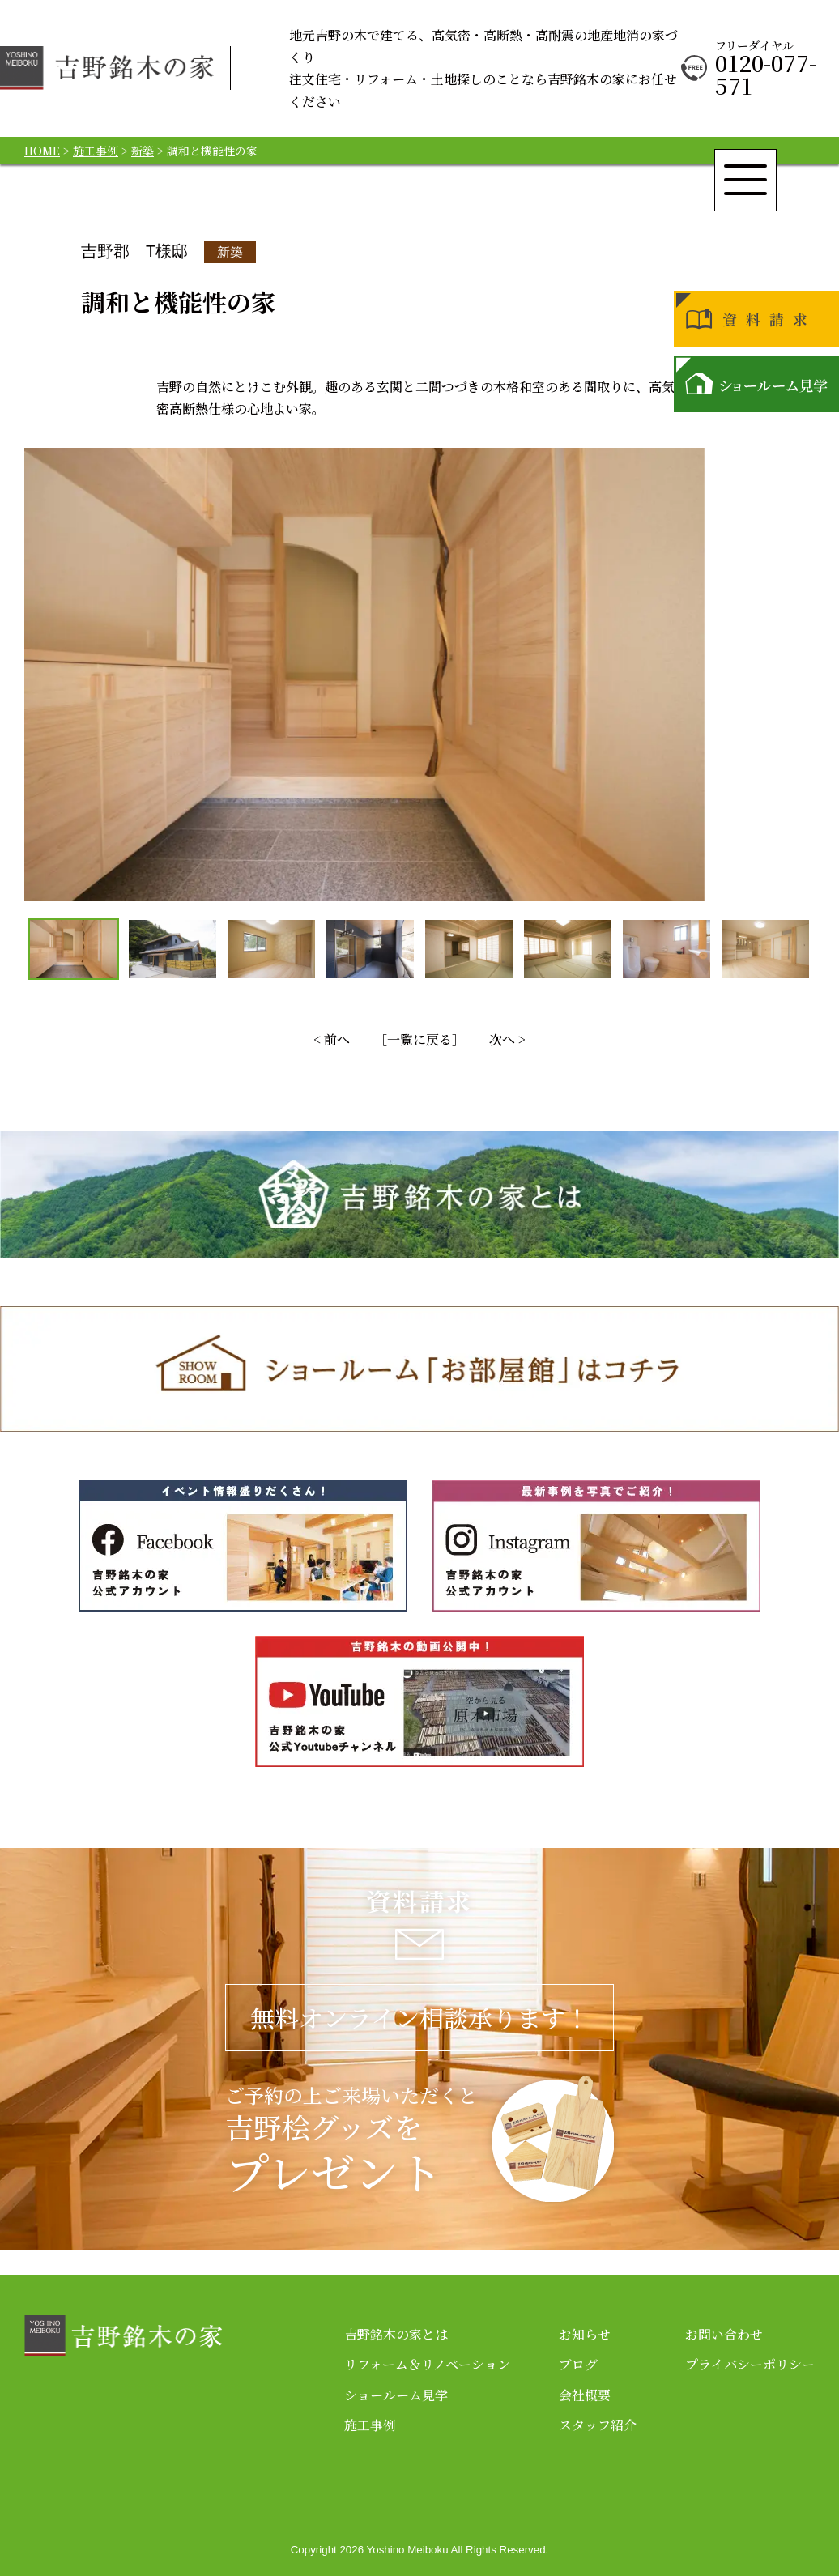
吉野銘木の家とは (396, 2334)
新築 (230, 252)
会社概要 (585, 2395)
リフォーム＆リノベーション (427, 2364)
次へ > (507, 1039)
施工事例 (370, 2425)
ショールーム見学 (396, 2395)
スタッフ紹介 (598, 2425)
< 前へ (331, 1039)
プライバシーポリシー (750, 2364)
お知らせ (585, 2334)
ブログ (578, 2364)
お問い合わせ (724, 2334)
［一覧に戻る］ (419, 1039)
